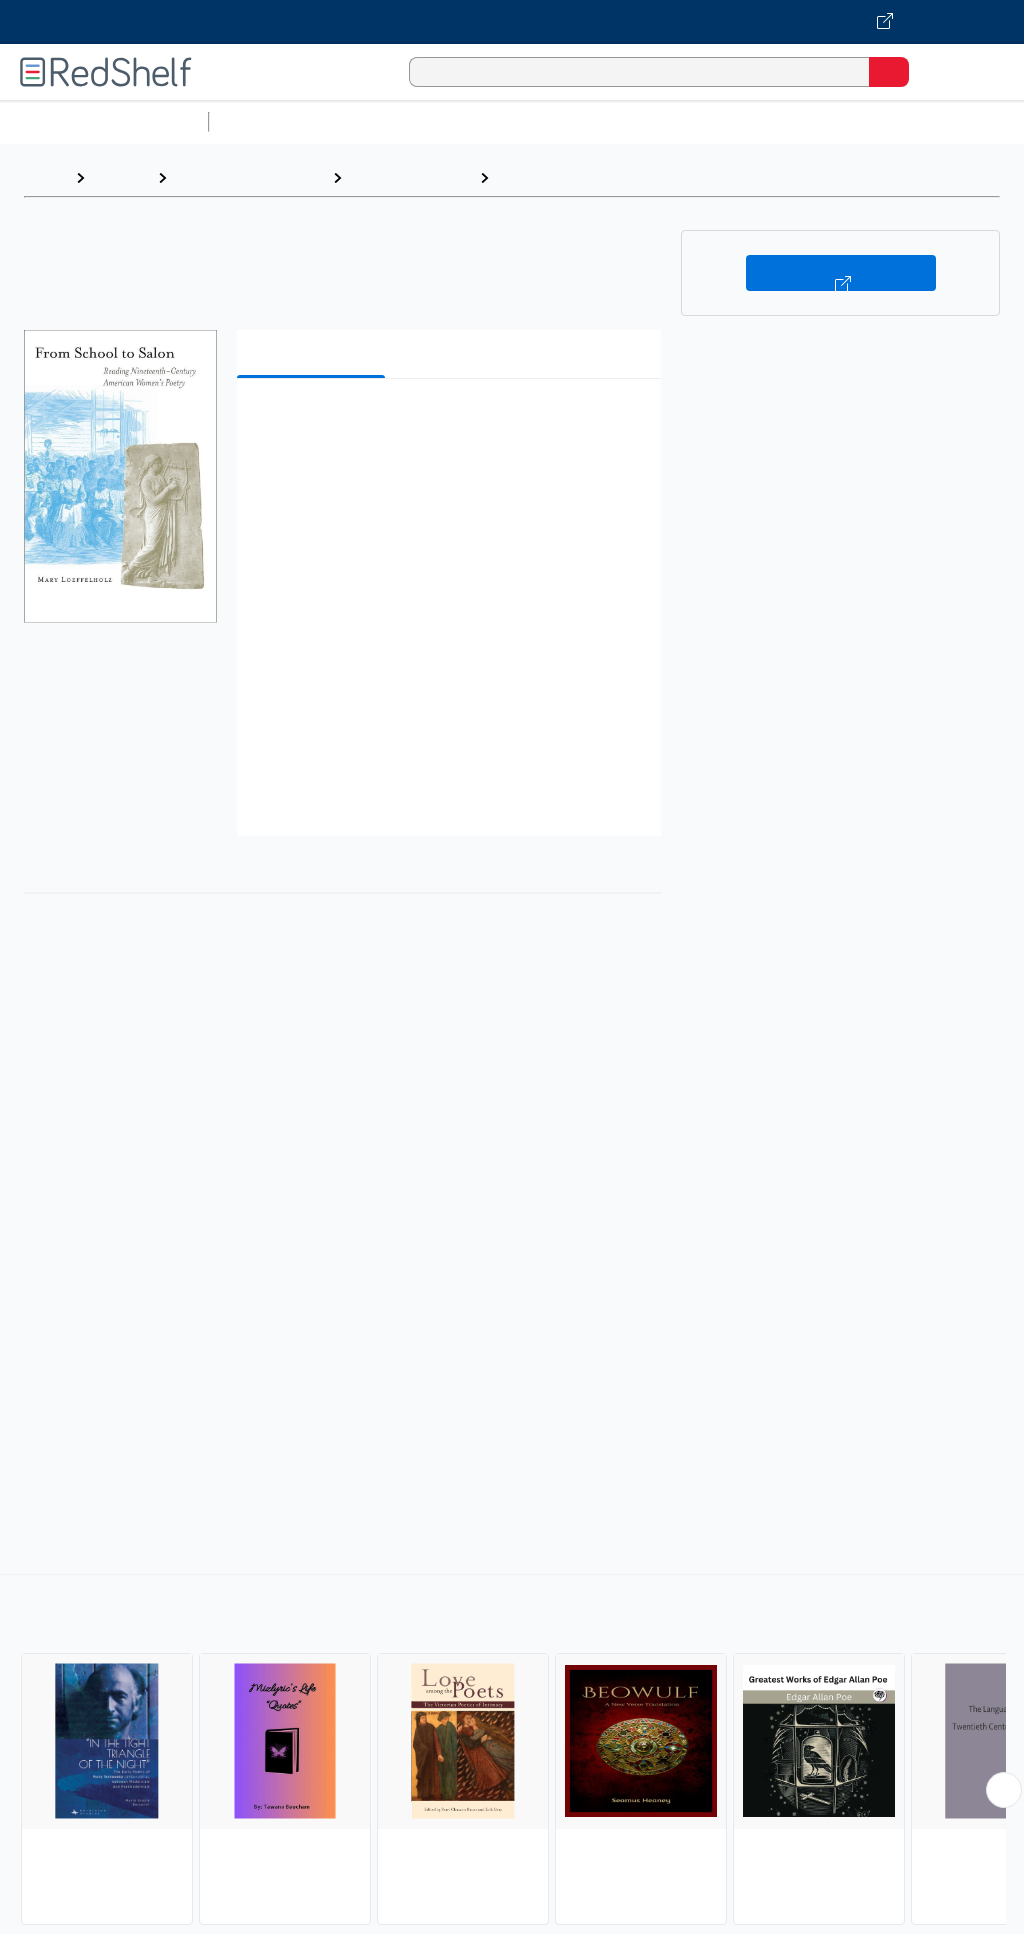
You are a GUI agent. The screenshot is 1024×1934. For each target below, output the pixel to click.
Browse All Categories (104, 121)
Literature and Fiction (249, 177)
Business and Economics (776, 121)
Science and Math (392, 121)
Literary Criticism (410, 177)
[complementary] (512, 1752)
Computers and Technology (571, 121)
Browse (121, 177)
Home (45, 177)
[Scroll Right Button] (1004, 1790)
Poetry (524, 177)
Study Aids (270, 121)
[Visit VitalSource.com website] (512, 22)
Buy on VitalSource (841, 273)
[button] (447, 424)
